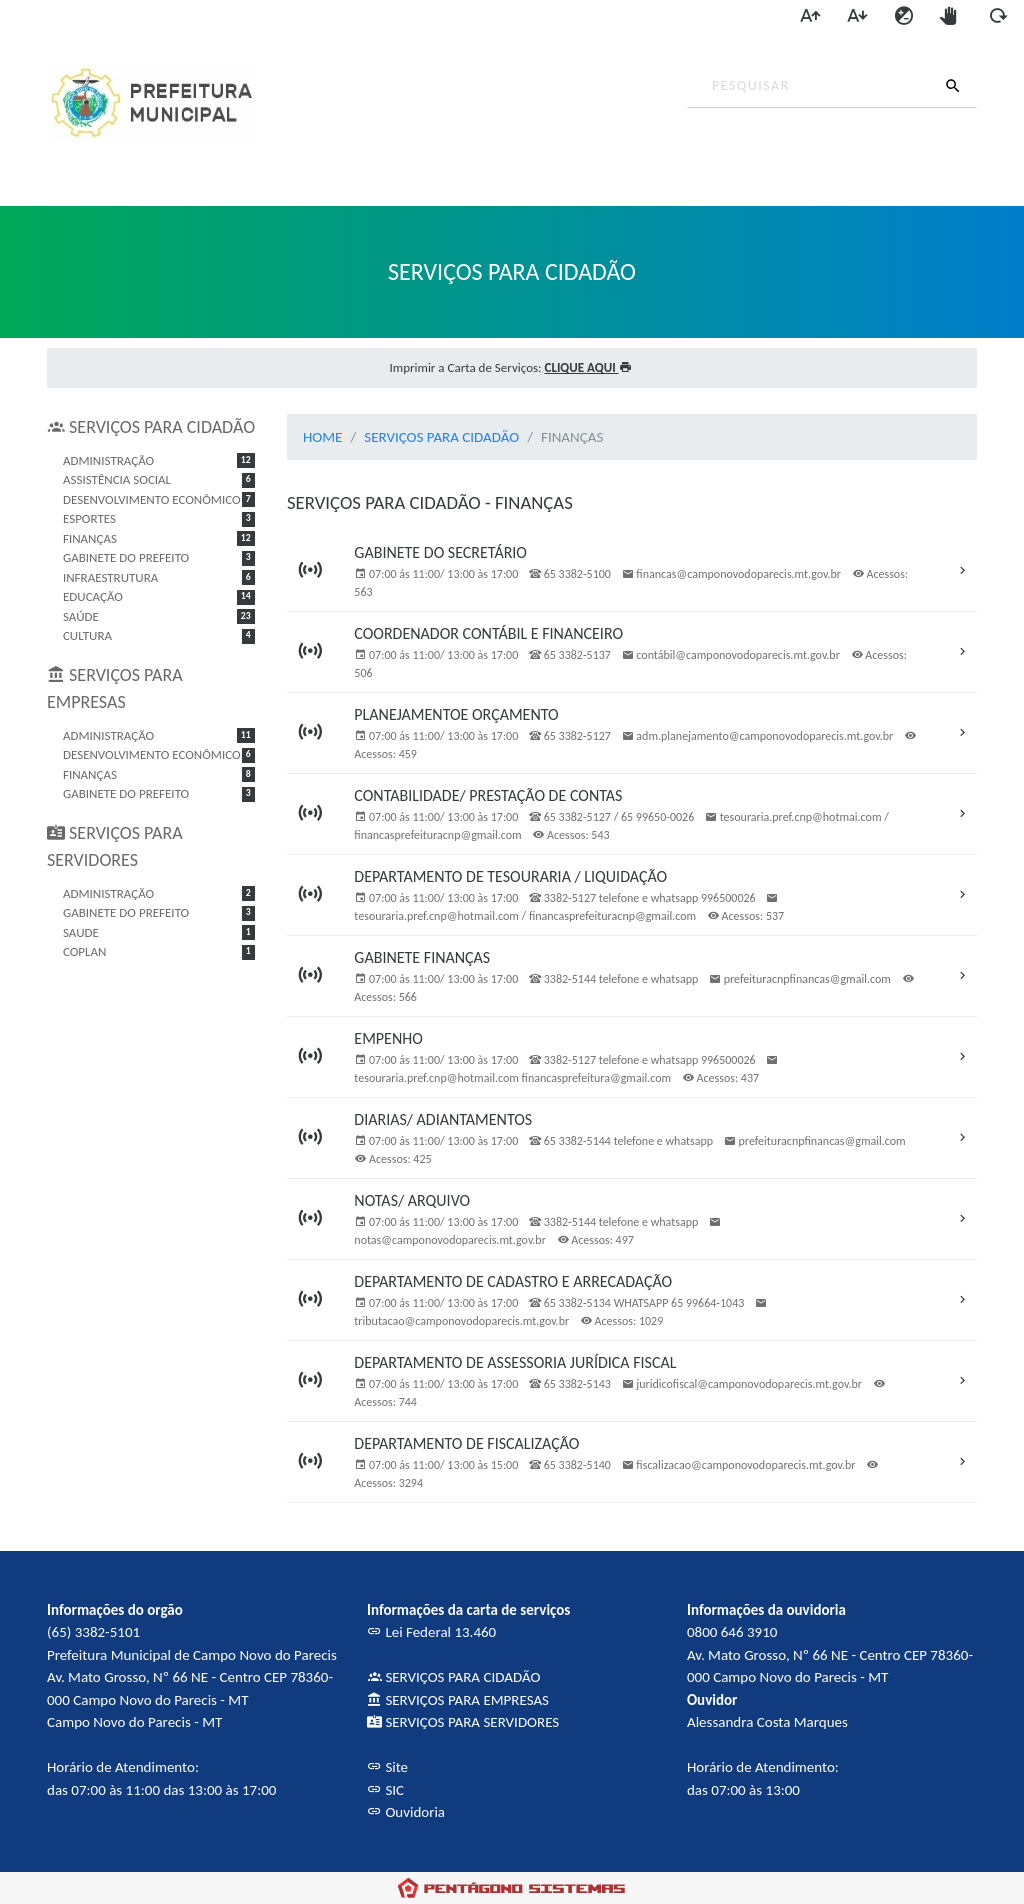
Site (387, 1767)
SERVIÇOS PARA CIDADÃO (441, 437)
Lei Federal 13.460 (431, 1632)
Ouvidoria (406, 1812)
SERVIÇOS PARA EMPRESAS (458, 1700)
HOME (322, 437)
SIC (385, 1790)
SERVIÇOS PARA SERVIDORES (463, 1722)
